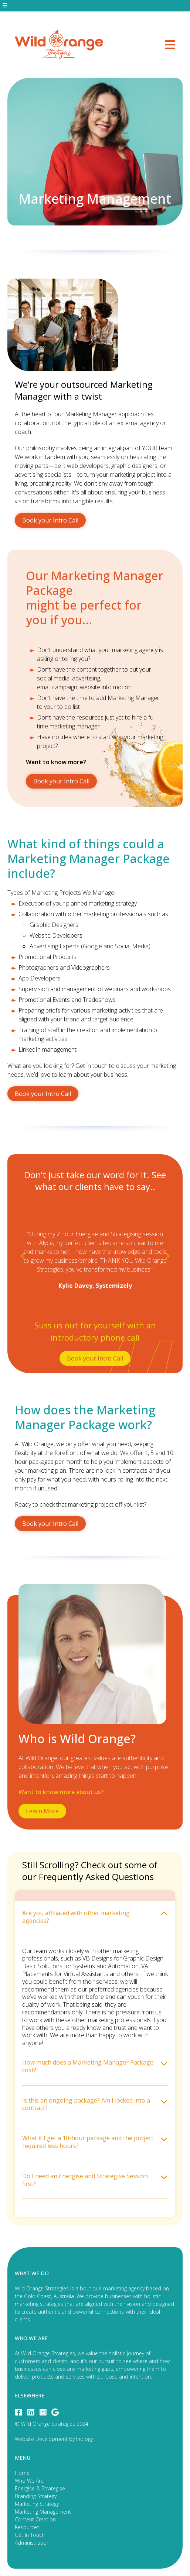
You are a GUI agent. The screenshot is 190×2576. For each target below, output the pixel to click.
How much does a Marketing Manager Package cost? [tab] (95, 2066)
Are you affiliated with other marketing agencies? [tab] (95, 1917)
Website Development (41, 2438)
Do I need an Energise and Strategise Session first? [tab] (95, 2180)
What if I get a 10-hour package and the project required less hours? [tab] (95, 2142)
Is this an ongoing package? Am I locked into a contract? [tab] (95, 2104)
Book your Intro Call (50, 520)
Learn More (42, 1811)
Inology (84, 2438)
